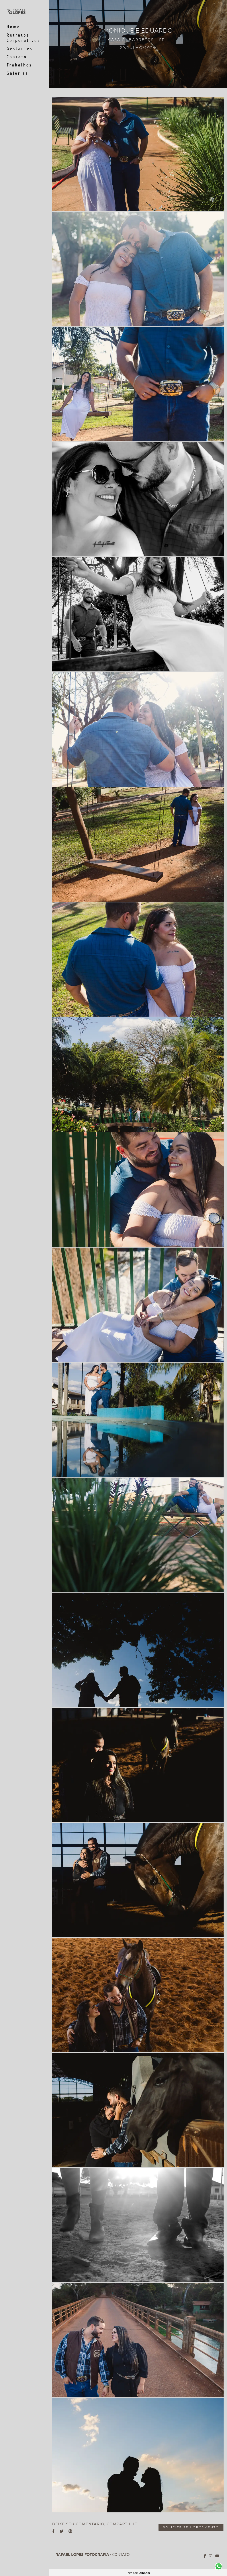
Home (13, 26)
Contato (17, 56)
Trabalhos (19, 65)
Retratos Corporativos (23, 38)
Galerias (17, 73)
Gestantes (20, 48)
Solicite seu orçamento (191, 2527)
